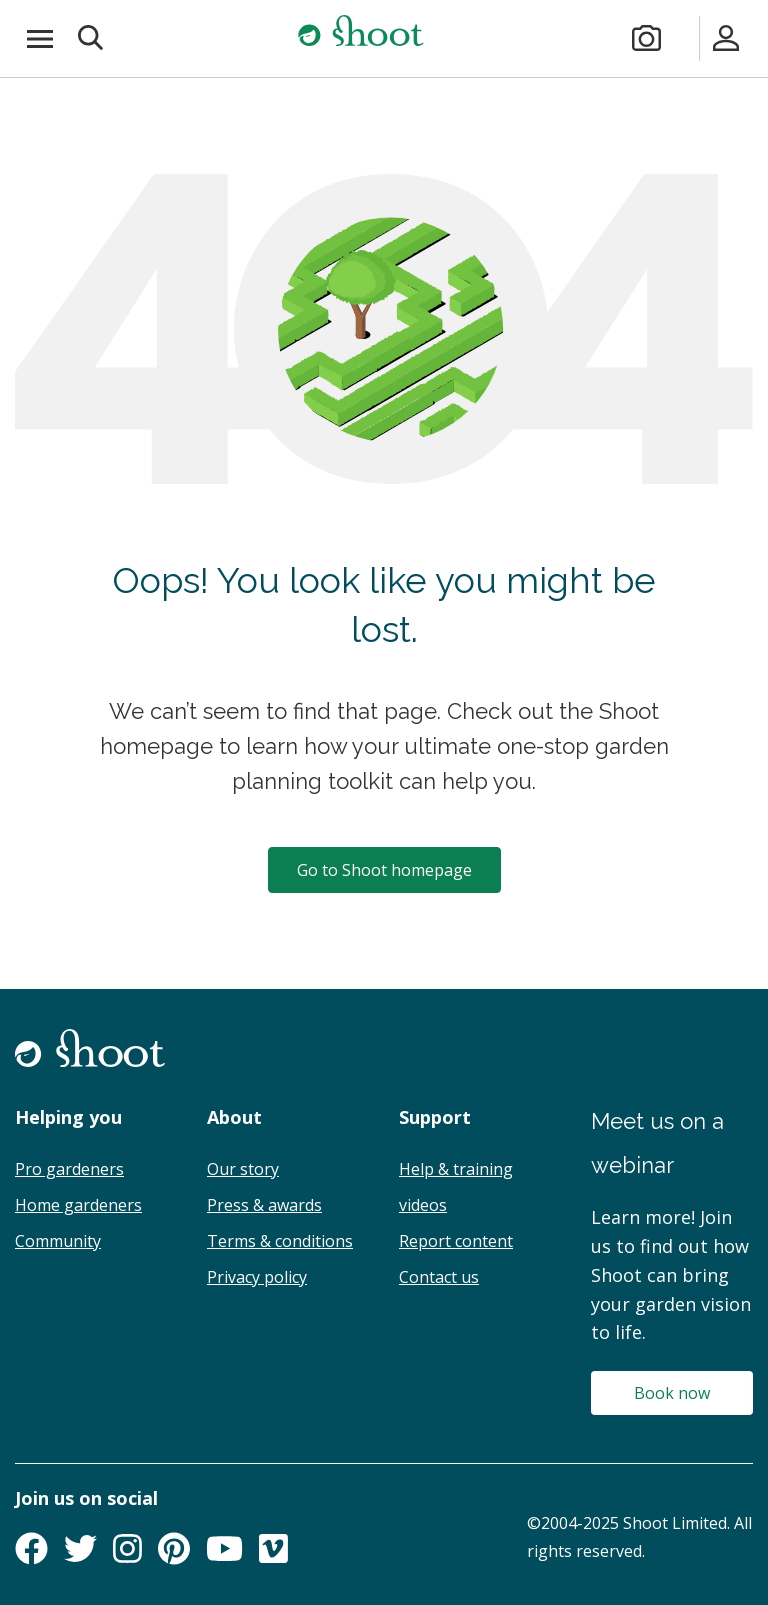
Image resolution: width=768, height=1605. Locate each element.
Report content (456, 1241)
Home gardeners (78, 1205)
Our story (243, 1169)
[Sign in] (726, 38)
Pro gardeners (69, 1169)
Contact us (439, 1277)
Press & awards (264, 1205)
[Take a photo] (647, 38)
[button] (91, 38)
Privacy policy (257, 1277)
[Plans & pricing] (687, 38)
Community (58, 1241)
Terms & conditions (280, 1241)
